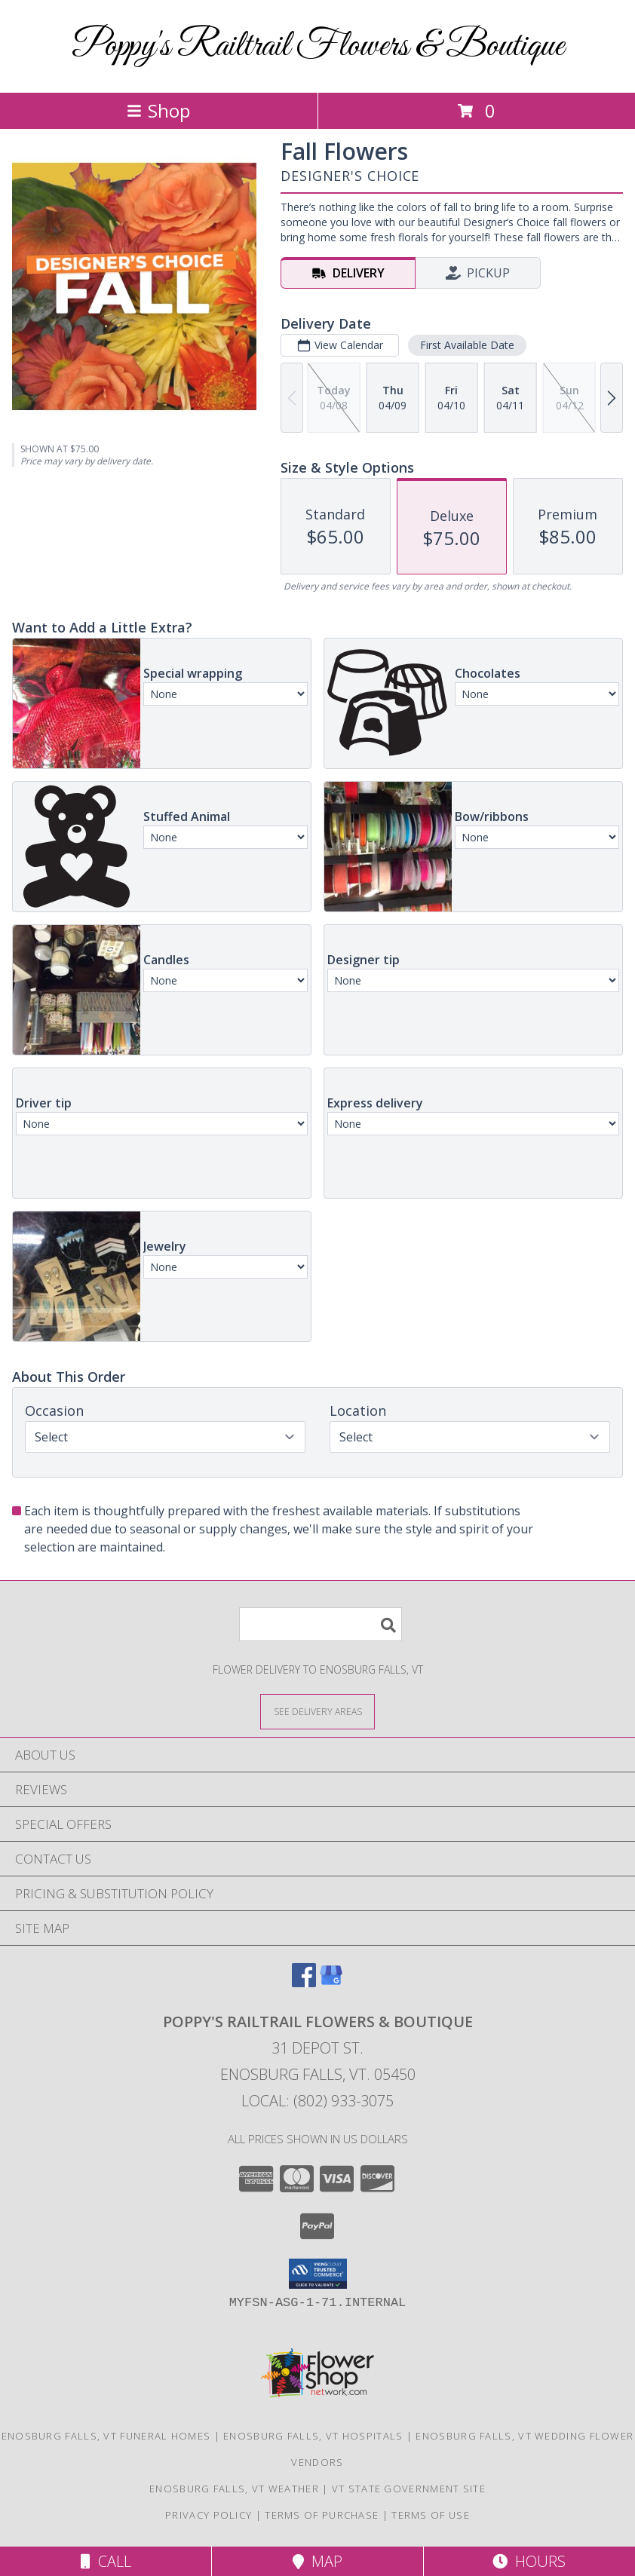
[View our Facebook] (304, 1982)
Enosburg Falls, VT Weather (234, 2488)
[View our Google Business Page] (331, 1982)
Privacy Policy (208, 2515)
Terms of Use (430, 2515)
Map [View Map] (317, 2561)
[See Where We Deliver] (317, 1711)
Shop (158, 110)
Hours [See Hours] (529, 2561)
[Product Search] (320, 1624)
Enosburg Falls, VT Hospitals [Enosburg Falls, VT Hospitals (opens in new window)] (313, 2436)
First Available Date (467, 345)
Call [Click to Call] (106, 2561)
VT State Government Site (409, 2488)
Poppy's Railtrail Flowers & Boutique (318, 46)
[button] (318, 2274)
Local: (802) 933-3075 (317, 2101)
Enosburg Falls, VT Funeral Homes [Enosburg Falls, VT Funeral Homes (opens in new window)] (106, 2436)
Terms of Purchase (322, 2515)
